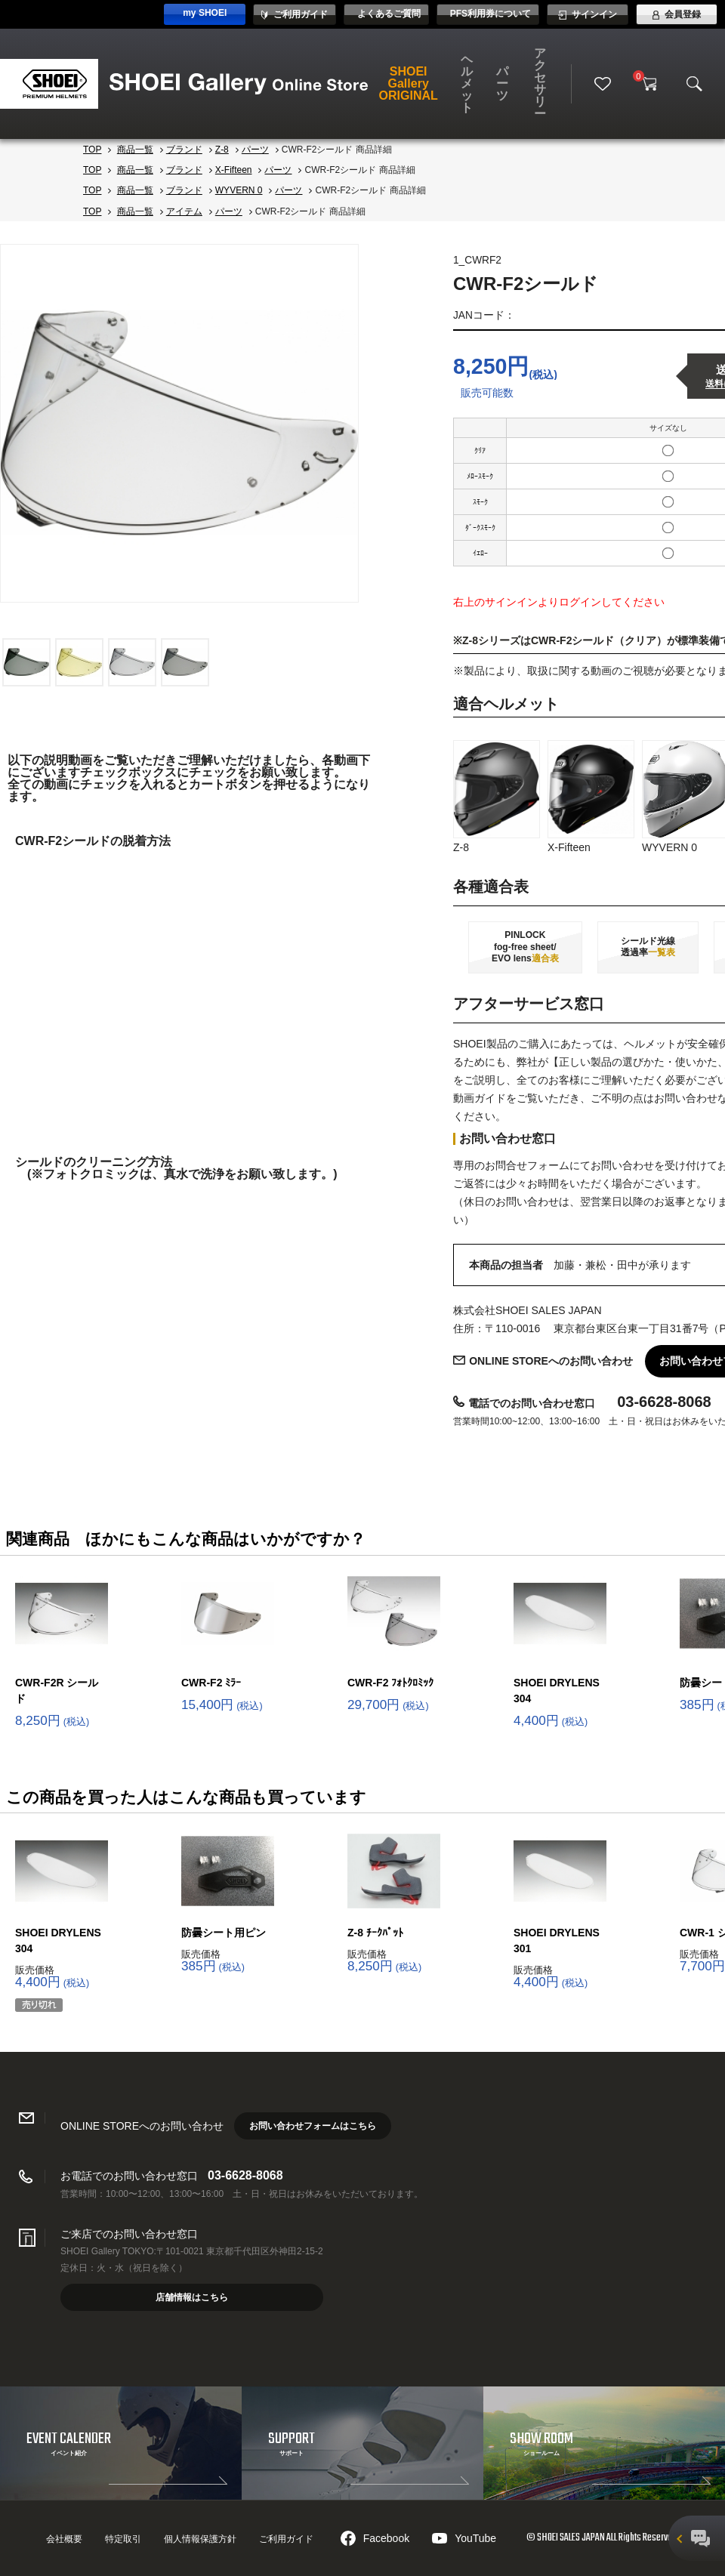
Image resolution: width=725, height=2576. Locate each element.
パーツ (502, 83)
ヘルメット (467, 83)
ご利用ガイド (286, 2539)
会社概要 (64, 2539)
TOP (92, 149)
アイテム (184, 211)
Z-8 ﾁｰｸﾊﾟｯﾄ (375, 1933)
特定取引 (123, 2539)
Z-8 (222, 149)
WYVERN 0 (239, 190)
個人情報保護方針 (200, 2539)
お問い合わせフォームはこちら (312, 2126)
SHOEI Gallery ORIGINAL (408, 83)
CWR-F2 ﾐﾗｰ (211, 1683)
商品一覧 (135, 149)
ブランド (184, 149)
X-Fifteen (233, 170)
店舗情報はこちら (192, 2297)
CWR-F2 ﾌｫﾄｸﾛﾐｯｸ (390, 1683)
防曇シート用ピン (223, 1933)
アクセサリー (540, 83)
